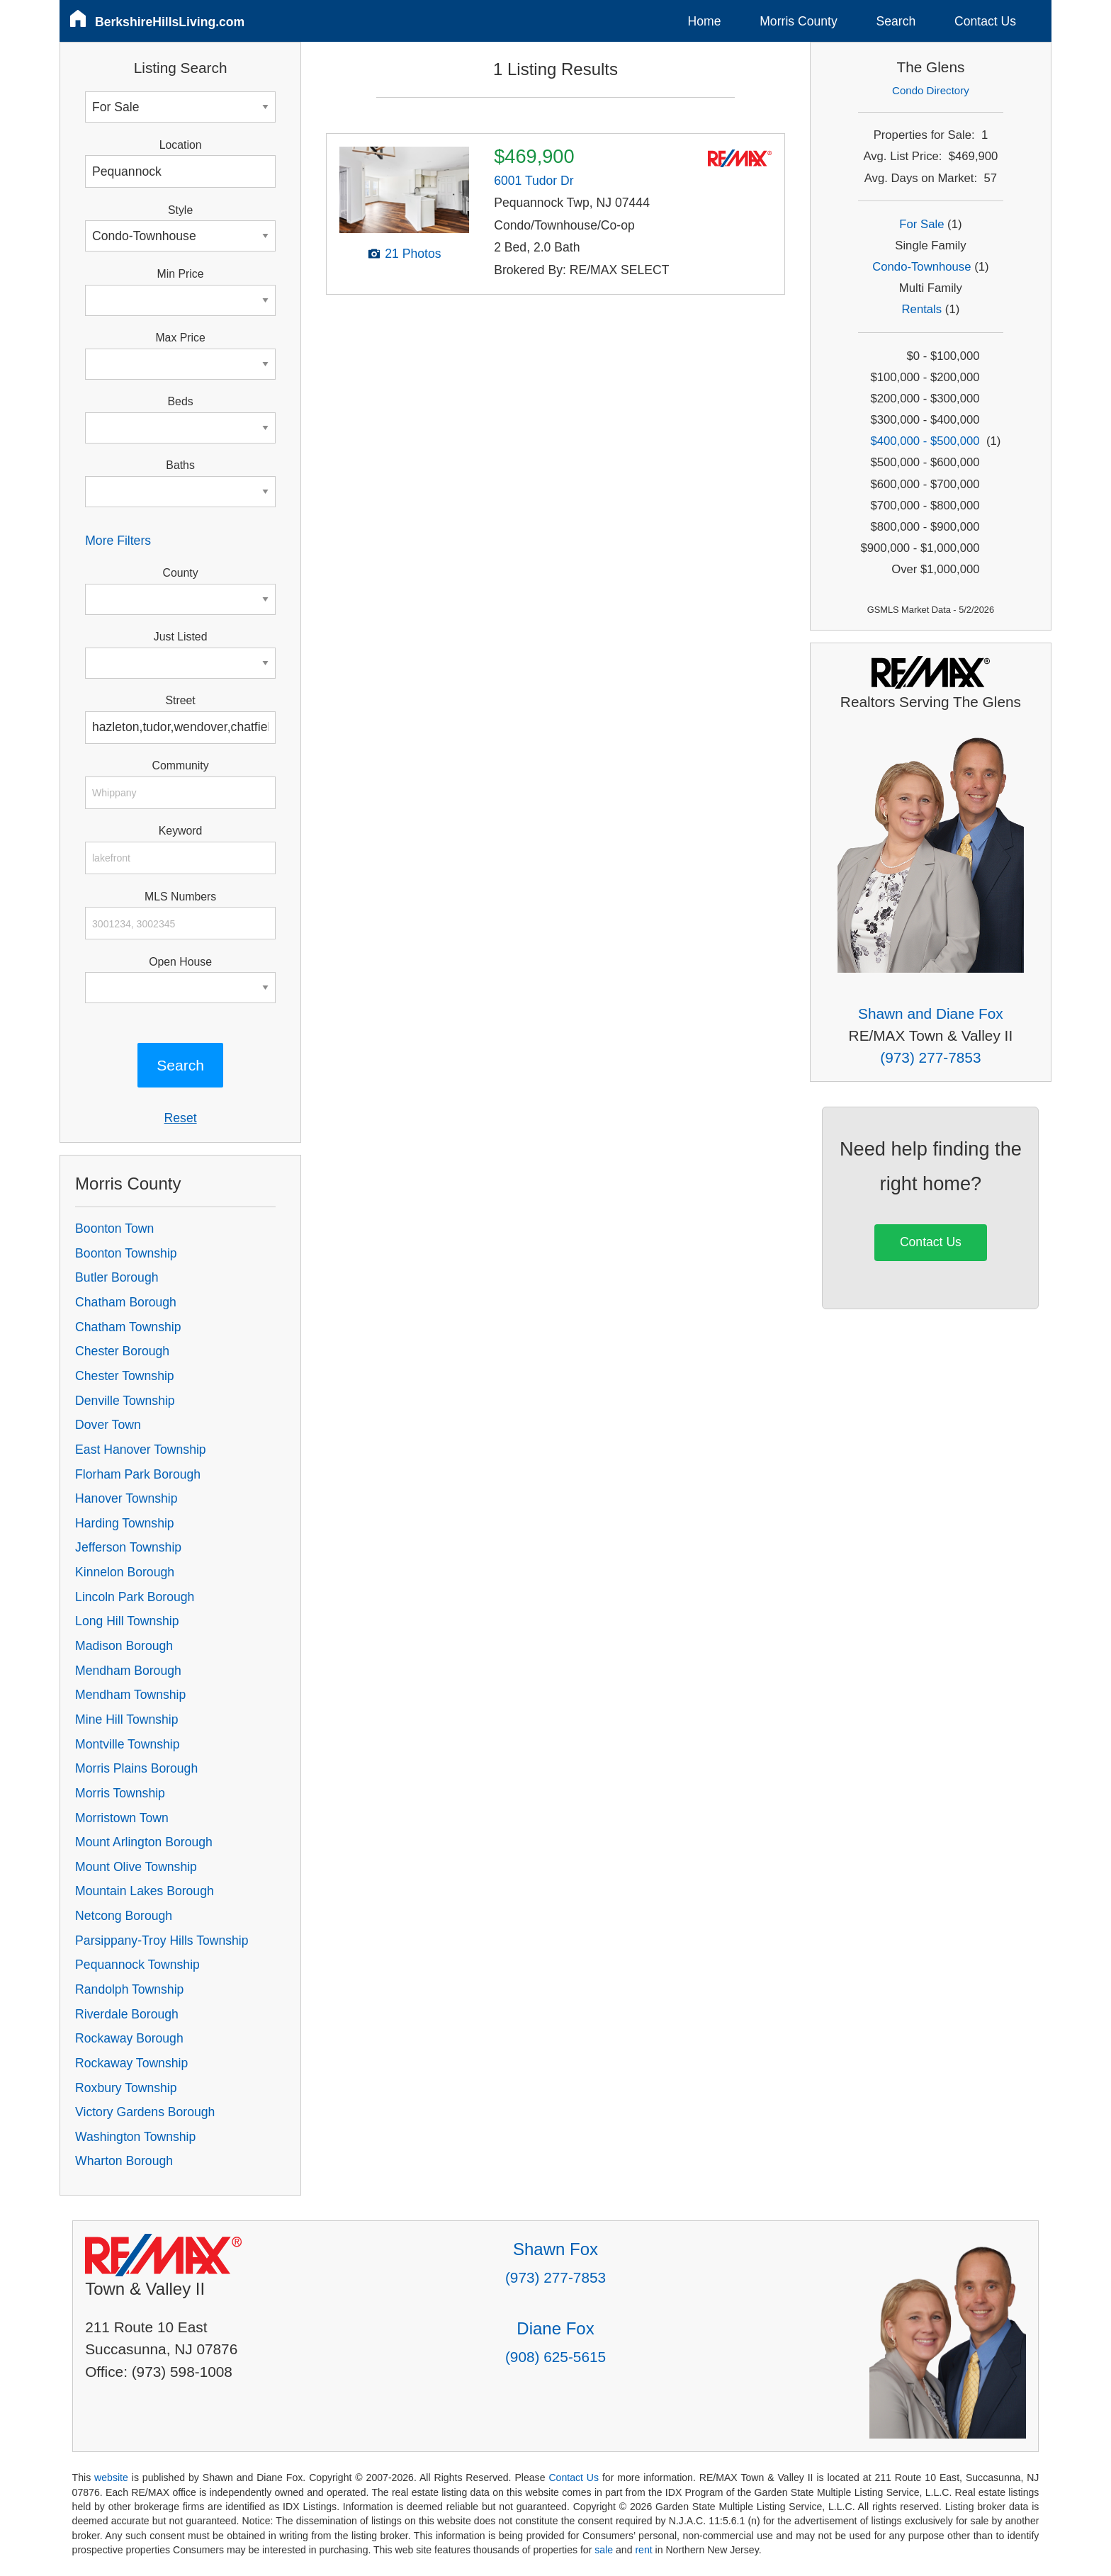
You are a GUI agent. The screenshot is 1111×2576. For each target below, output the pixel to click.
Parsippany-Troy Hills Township (161, 1940)
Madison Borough (124, 1646)
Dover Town (108, 1425)
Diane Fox (555, 2328)
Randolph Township (129, 1989)
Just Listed (181, 637)
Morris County (799, 21)
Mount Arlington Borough (144, 1842)
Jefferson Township (128, 1547)
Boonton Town (114, 1228)
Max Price (180, 338)
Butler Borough (116, 1277)
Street (180, 700)
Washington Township (135, 2137)
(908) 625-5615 (555, 2357)
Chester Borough (122, 1351)
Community (180, 765)
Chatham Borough (125, 1302)
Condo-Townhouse (921, 266)
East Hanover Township (140, 1449)
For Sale (921, 224)
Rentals (922, 309)
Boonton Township (125, 1253)
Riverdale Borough (127, 2014)
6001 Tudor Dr (533, 181)
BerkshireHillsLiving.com (169, 22)
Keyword (181, 831)
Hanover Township (126, 1498)
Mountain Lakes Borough (144, 1891)
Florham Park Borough (138, 1474)
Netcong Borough (123, 1916)
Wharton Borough (124, 2161)
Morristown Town (122, 1818)
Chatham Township (128, 1327)
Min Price (180, 274)
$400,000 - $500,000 (924, 441)
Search (895, 21)
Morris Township (120, 1793)
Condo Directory (930, 90)
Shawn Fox (555, 2249)
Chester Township (124, 1376)
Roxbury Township (125, 2088)
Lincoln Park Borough (134, 1597)
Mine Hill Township (126, 1719)
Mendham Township (130, 1695)
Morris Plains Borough (136, 1768)
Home (704, 21)
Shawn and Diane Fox (930, 1013)
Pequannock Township (137, 1965)
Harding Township (124, 1523)
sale (603, 2549)
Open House (180, 962)
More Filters (118, 540)
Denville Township (125, 1401)
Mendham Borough (128, 1670)
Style (180, 210)
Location (180, 145)
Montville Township (127, 1744)
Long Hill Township (127, 1621)
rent (643, 2549)
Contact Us (985, 21)
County (180, 573)
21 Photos (413, 254)
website (111, 2477)
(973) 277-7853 (930, 1057)
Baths (180, 465)
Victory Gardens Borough (145, 2112)
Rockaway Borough (129, 2038)
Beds (180, 401)
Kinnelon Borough (124, 1572)
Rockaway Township (131, 2063)
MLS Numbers (180, 897)
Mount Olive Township (136, 1867)
